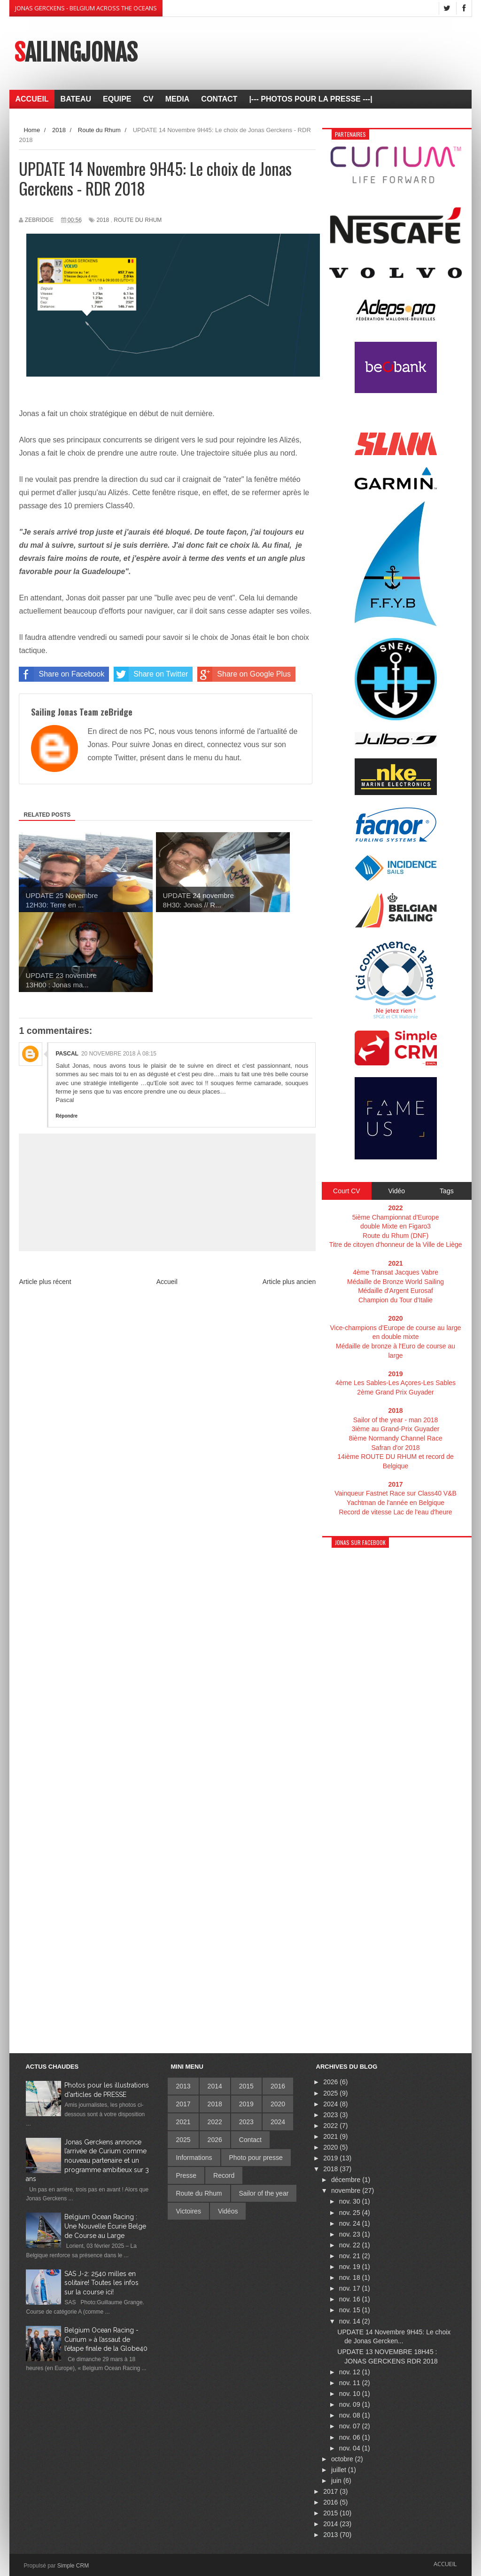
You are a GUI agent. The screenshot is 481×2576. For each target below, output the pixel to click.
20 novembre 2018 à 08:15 (118, 1053)
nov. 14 (350, 2321)
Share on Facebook (61, 674)
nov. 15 (350, 2310)
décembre (346, 2179)
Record (223, 2175)
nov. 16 (350, 2299)
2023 (246, 2122)
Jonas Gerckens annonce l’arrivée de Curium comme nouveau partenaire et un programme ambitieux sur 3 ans (87, 2160)
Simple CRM (73, 2565)
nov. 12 (350, 2372)
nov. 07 (350, 2426)
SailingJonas (76, 52)
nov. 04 (350, 2448)
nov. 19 (350, 2266)
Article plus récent (45, 1281)
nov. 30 (350, 2201)
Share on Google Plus (244, 674)
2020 (278, 2104)
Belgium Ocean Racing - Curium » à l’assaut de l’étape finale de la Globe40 (105, 2339)
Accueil (167, 1281)
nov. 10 (350, 2393)
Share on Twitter (151, 674)
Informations (194, 2157)
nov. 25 (350, 2212)
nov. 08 (350, 2415)
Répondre (66, 1116)
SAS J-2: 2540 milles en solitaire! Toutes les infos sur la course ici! (101, 2283)
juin (337, 2480)
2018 (103, 220)
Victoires (188, 2211)
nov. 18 (350, 2277)
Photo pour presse (256, 2157)
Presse (186, 2175)
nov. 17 (350, 2288)
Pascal (66, 1053)
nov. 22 (350, 2245)
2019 (246, 2104)
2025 (183, 2139)
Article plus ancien (289, 1281)
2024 (278, 2122)
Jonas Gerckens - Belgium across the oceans (86, 8)
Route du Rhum (138, 220)
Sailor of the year (264, 2193)
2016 (278, 2086)
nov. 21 (350, 2256)
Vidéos (228, 2211)
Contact (250, 2139)
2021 (183, 2122)
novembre (346, 2190)
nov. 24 (350, 2223)
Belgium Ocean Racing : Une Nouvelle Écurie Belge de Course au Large (105, 2226)
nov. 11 (350, 2383)
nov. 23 (350, 2234)
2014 (215, 2086)
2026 (215, 2139)
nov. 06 (350, 2437)
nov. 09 (350, 2404)
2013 (183, 2086)
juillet (339, 2470)
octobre (343, 2459)
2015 (246, 2086)
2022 (215, 2122)
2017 (183, 2104)
